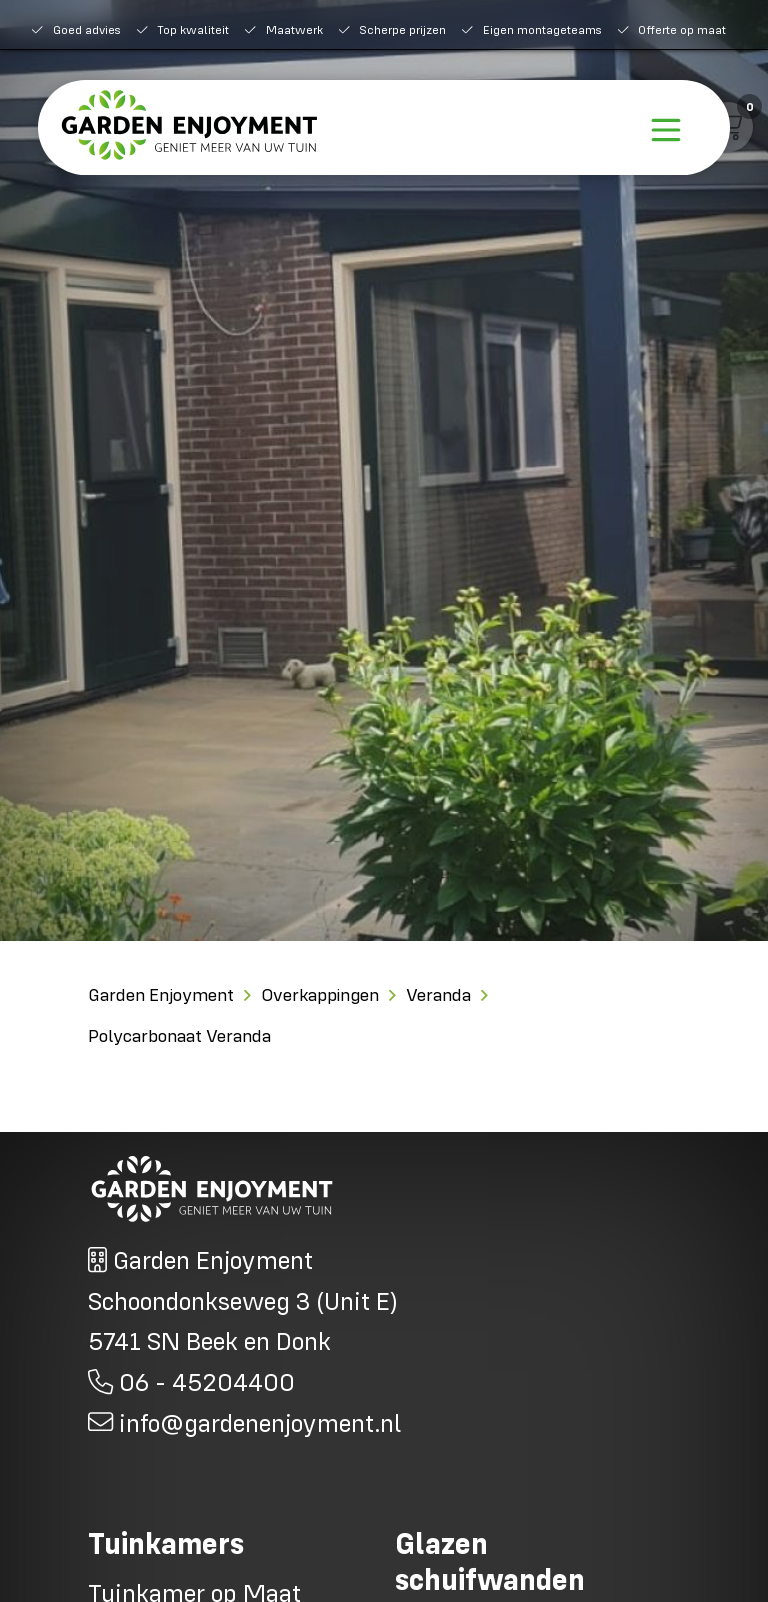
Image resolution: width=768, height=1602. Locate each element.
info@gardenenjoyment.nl (257, 1422)
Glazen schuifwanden (490, 1561)
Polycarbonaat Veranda (179, 1035)
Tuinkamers (166, 1543)
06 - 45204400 (204, 1381)
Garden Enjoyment (161, 994)
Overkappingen (320, 994)
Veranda (438, 994)
